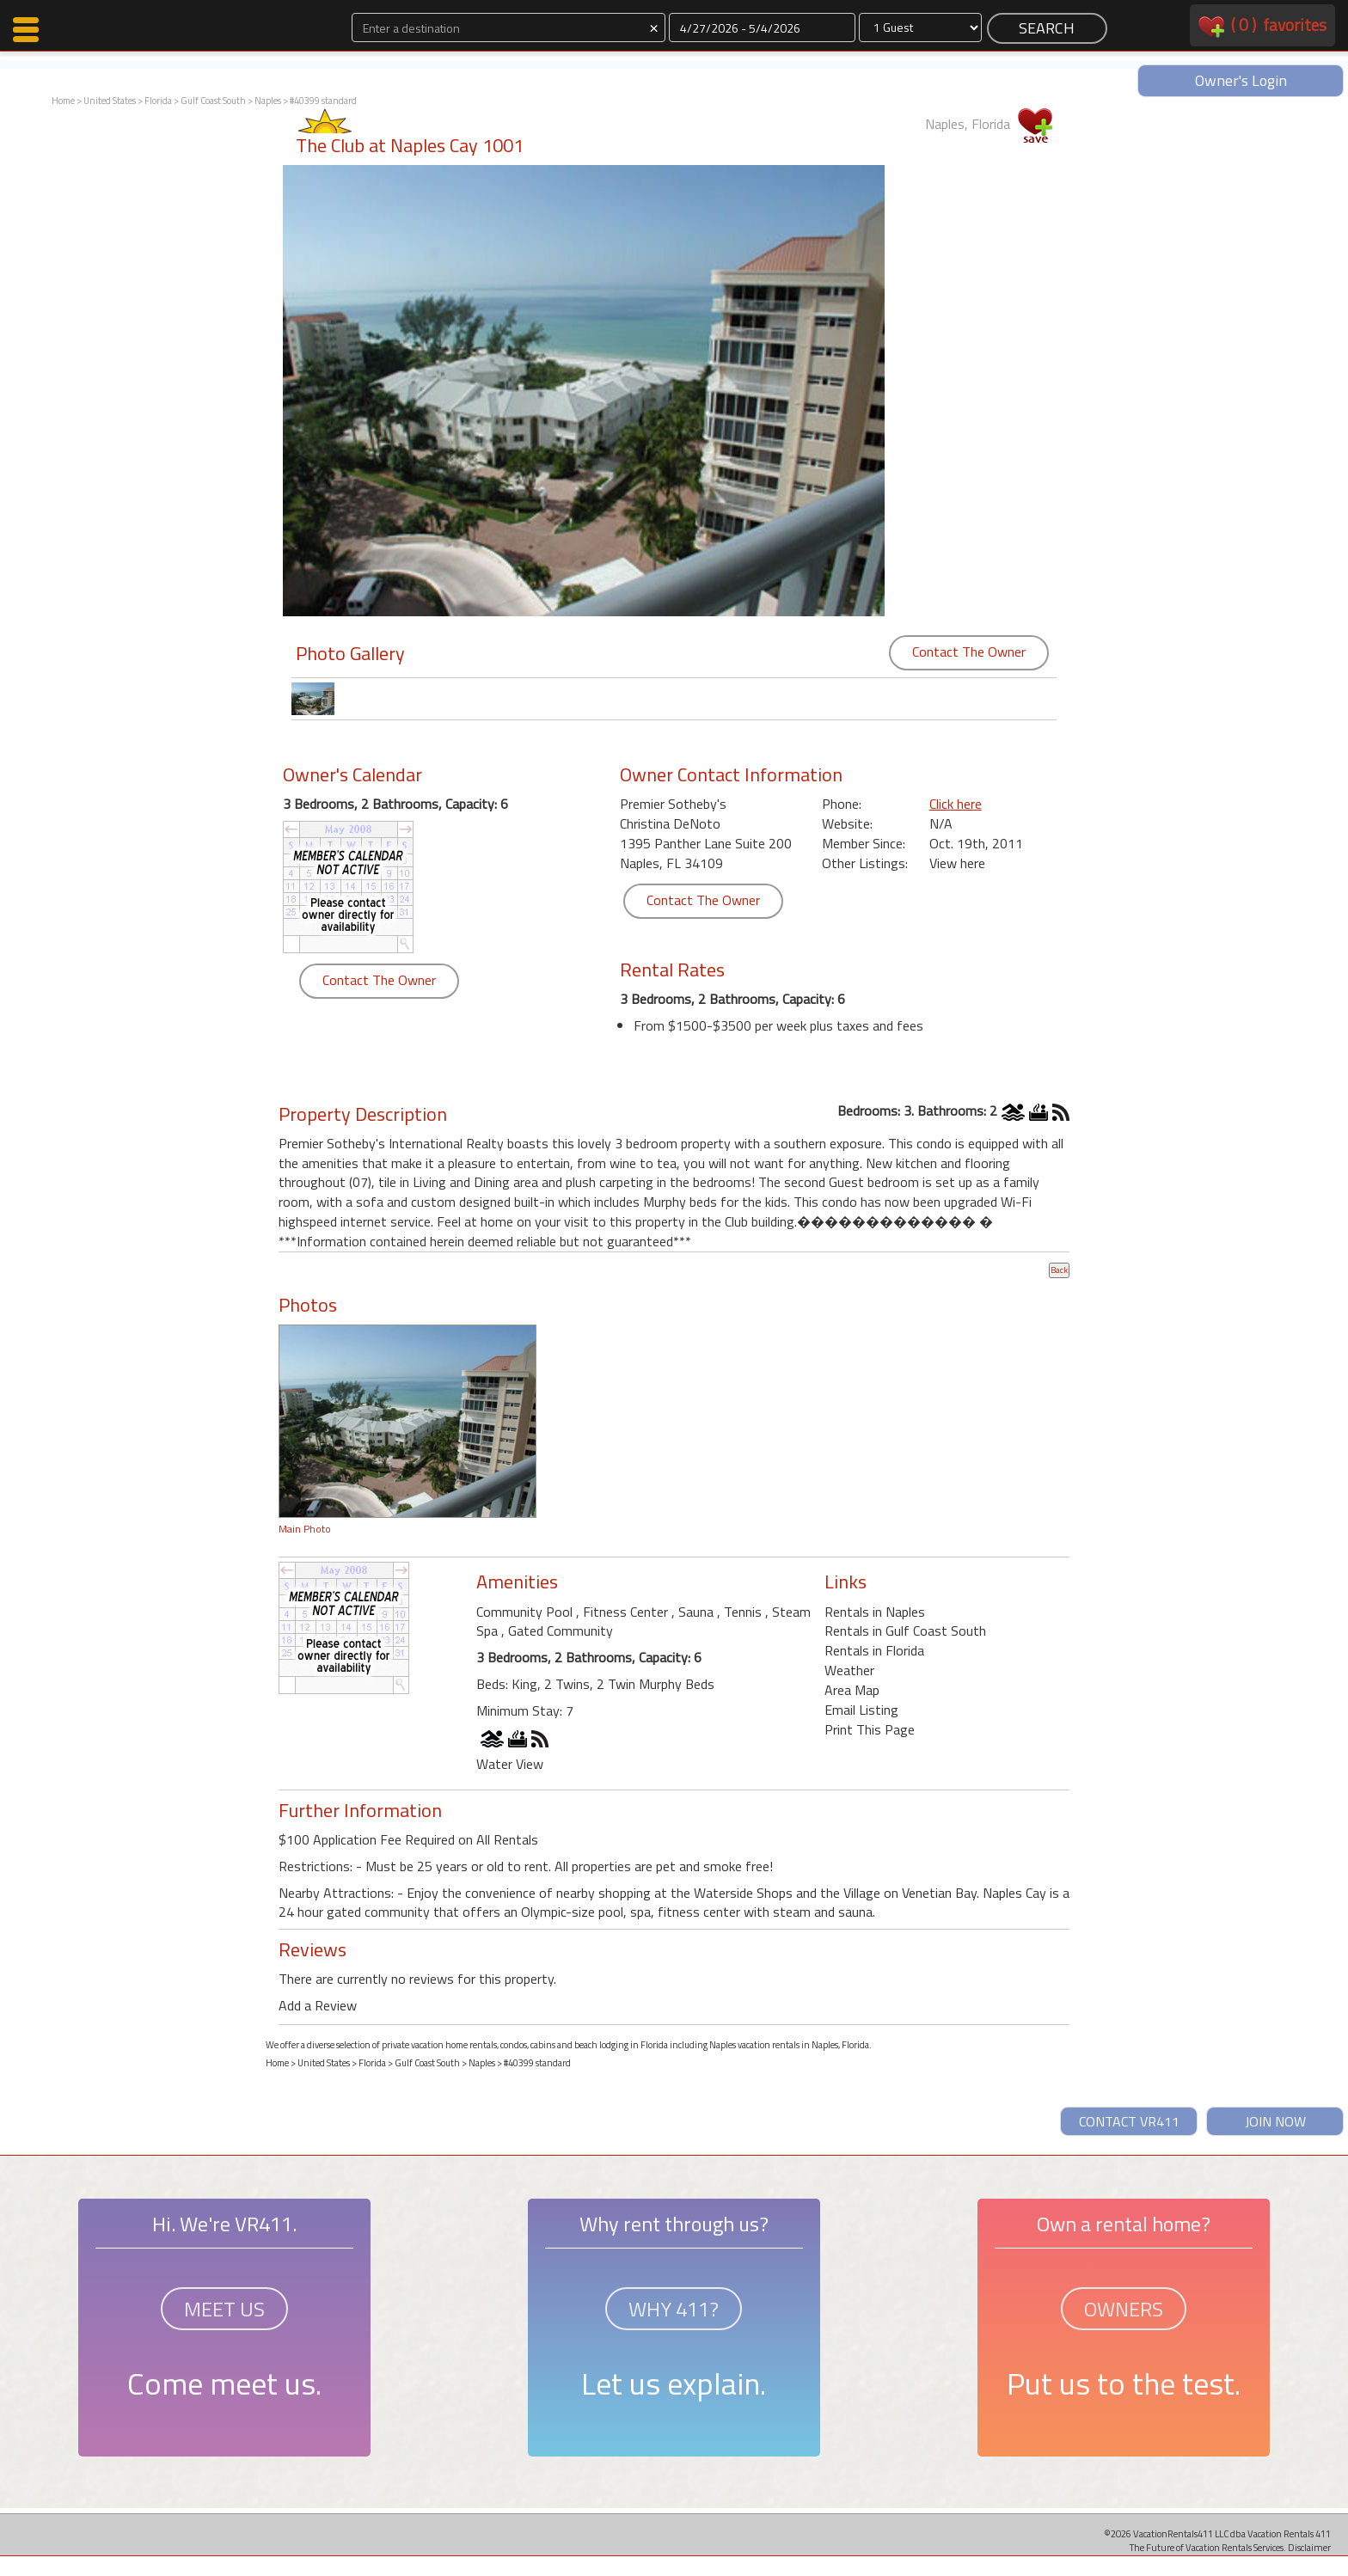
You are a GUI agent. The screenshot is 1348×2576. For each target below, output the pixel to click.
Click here (955, 803)
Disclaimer (1309, 2547)
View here (957, 863)
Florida (158, 100)
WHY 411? (673, 2308)
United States (109, 100)
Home (63, 100)
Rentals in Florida (874, 1650)
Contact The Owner (969, 651)
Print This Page (869, 1729)
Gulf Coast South (213, 100)
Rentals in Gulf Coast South (905, 1630)
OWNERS (1123, 2308)
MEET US (224, 2308)
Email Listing (861, 1709)
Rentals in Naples (874, 1611)
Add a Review (318, 2005)
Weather (849, 1670)
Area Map (851, 1690)
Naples (267, 100)
